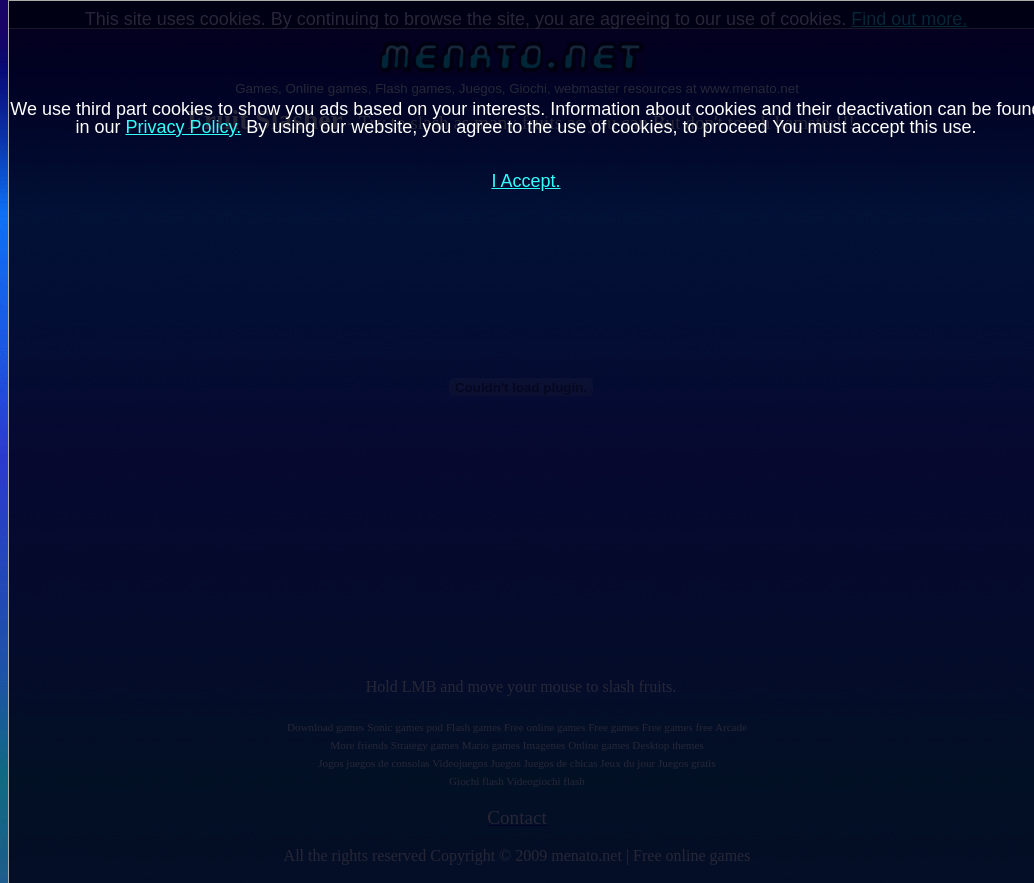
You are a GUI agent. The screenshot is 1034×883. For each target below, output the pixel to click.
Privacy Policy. (183, 127)
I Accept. (525, 181)
